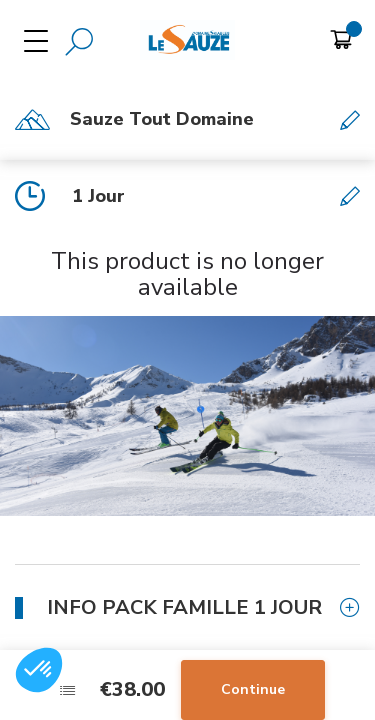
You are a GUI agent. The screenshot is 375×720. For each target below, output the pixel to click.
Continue (253, 689)
